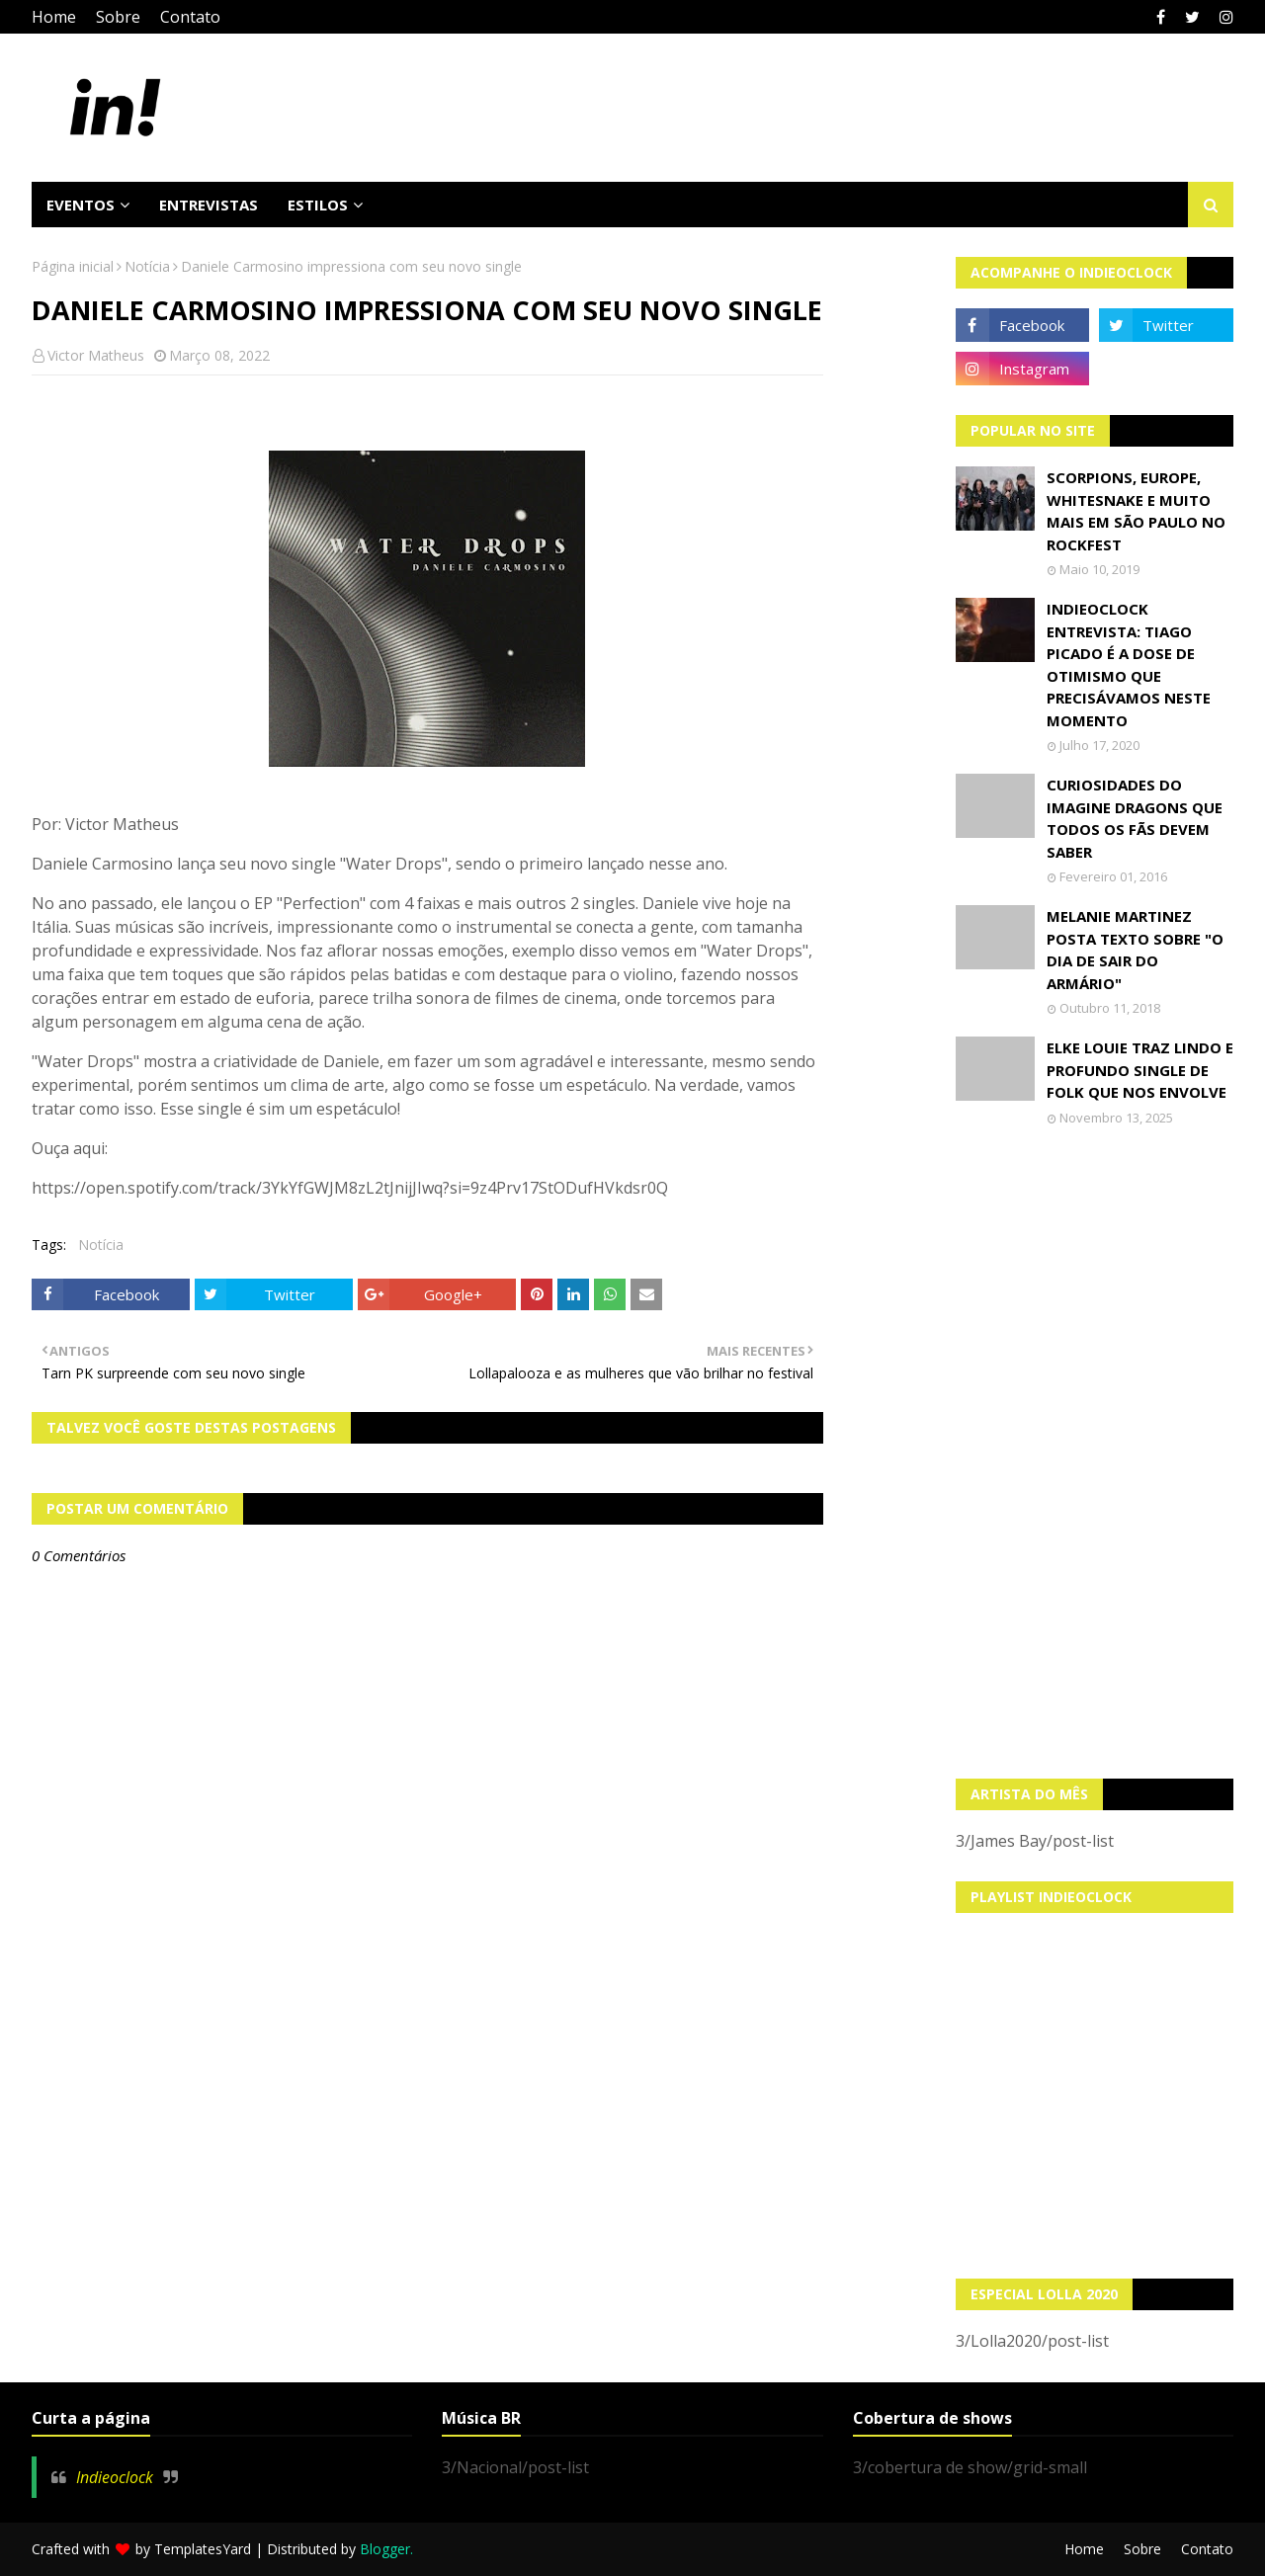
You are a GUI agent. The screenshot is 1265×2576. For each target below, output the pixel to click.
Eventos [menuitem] (80, 204)
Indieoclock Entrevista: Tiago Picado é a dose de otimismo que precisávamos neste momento (1129, 664)
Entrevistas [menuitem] (208, 204)
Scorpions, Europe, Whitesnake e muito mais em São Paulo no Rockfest (1136, 510)
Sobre (118, 17)
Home (54, 17)
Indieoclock (114, 2477)
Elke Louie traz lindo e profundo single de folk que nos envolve (1140, 1070)
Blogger (385, 2548)
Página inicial (73, 266)
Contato (190, 17)
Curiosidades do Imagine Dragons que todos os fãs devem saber (1135, 818)
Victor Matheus (95, 355)
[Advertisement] (1095, 1452)
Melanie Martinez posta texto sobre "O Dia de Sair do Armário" (1135, 949)
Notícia (147, 266)
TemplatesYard (202, 2548)
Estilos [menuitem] (318, 204)
